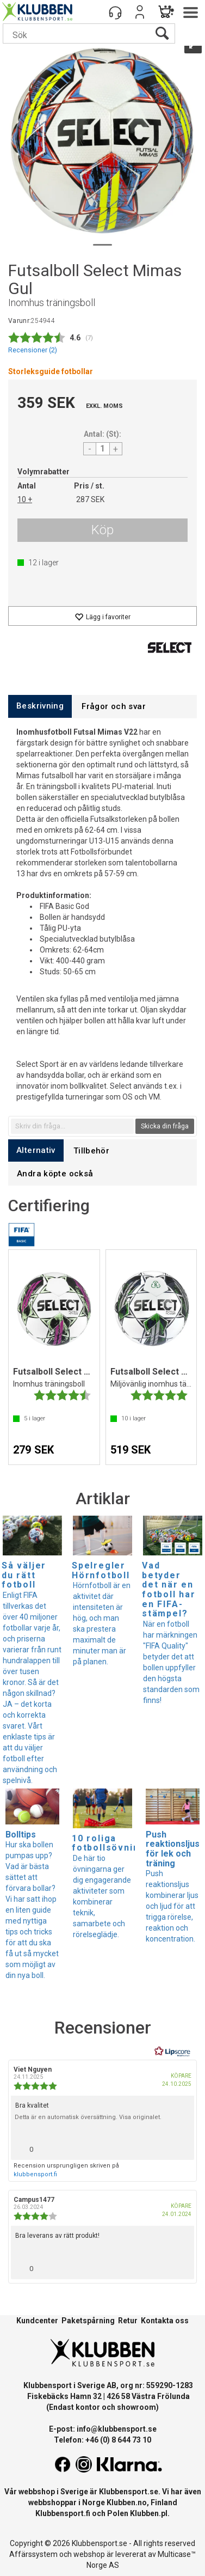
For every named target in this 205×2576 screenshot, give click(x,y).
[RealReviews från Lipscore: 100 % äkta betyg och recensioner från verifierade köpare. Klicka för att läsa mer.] (172, 2051)
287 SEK (90, 499)
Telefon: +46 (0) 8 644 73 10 (102, 2439)
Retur (128, 2320)
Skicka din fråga (165, 1126)
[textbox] (72, 1126)
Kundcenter (37, 2320)
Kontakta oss (165, 2320)
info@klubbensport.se (117, 2429)
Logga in (140, 12)
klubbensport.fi (35, 2174)
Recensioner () (32, 350)
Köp (102, 530)
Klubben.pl (148, 2513)
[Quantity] (102, 448)
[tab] (40, 706)
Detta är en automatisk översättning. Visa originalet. (88, 2117)
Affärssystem (33, 2554)
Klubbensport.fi (62, 2513)
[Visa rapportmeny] (181, 2146)
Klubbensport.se (128, 2491)
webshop (89, 2554)
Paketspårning (88, 2320)
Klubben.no (127, 2502)
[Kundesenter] (115, 12)
